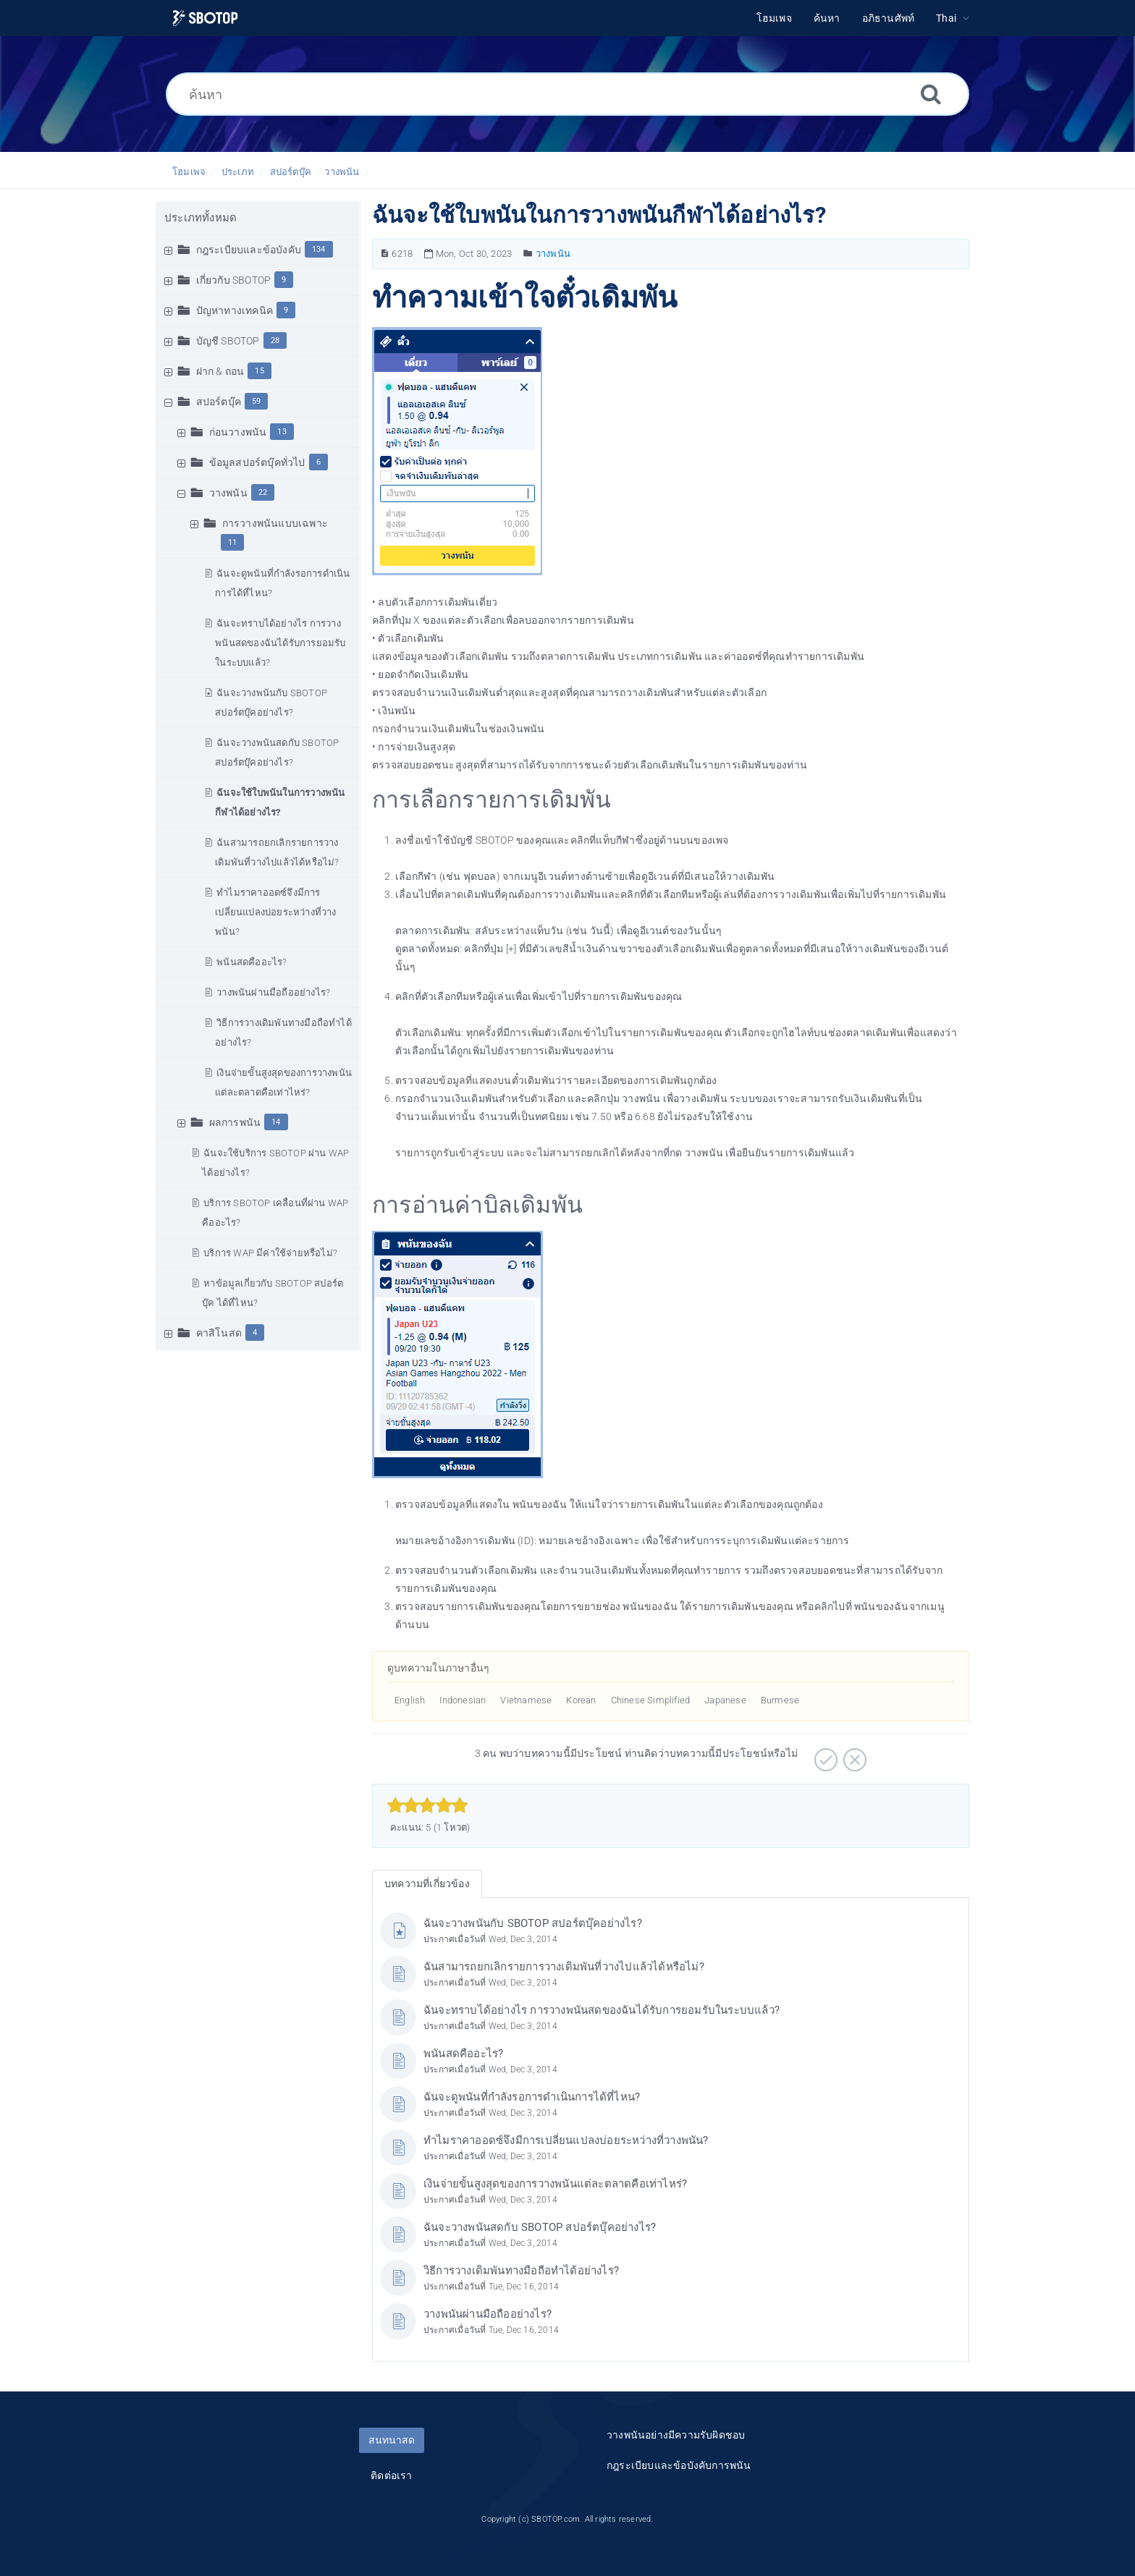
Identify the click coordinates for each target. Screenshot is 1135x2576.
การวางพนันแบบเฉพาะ (275, 523)
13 (281, 431)
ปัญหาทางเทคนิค (234, 310)
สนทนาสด (391, 2440)
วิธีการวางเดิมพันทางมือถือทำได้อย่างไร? (521, 2270)
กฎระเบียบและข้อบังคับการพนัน (679, 2465)
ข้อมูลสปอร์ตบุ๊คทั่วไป (257, 462)
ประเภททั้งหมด (200, 217)
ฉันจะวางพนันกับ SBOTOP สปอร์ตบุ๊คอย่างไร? (532, 1923)
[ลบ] (853, 1754)
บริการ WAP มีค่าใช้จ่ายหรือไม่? (270, 1252)
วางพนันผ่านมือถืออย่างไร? (273, 992)
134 (319, 249)
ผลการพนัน (235, 1122)
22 (262, 492)
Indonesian (462, 1700)
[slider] (427, 1805)
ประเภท (237, 171)
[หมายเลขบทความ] (384, 253)
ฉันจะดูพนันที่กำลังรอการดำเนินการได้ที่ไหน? (531, 2096)
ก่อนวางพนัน (238, 432)
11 (232, 542)
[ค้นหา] (567, 94)
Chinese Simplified (651, 1700)
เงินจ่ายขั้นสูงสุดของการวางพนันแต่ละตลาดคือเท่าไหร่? (555, 2183)
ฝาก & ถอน (220, 371)
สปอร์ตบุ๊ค (290, 171)
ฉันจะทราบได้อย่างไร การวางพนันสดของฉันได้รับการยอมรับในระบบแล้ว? (280, 643)
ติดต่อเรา (391, 2475)
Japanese (725, 1700)
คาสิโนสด (219, 1333)
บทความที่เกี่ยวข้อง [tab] (427, 1883)
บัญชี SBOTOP (228, 341)
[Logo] (205, 18)
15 (259, 371)
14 (275, 1122)
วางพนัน (341, 171)
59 (256, 401)
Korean (581, 1700)
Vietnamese (526, 1700)
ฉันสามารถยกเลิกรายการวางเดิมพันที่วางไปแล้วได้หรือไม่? (563, 1966)
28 (275, 340)
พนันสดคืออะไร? (251, 962)
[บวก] (824, 1754)
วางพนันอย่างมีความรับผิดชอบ (676, 2435)
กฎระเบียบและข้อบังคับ (248, 249)
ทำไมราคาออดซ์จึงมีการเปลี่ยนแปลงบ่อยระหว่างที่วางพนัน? (275, 912)
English (409, 1700)
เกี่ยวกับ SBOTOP (233, 280)
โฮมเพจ (189, 171)
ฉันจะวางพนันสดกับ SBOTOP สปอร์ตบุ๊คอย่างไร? (539, 2227)
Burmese (780, 1700)
